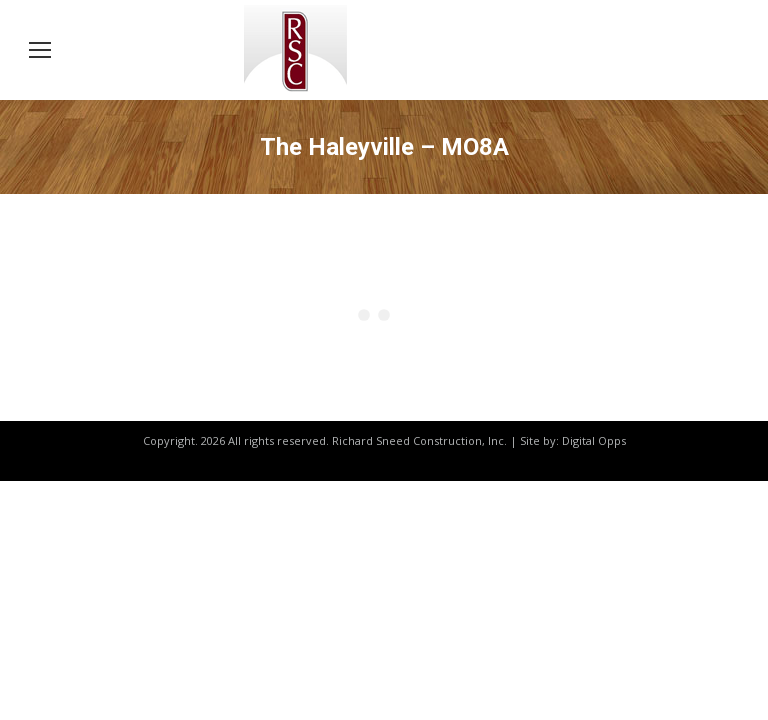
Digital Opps (594, 440)
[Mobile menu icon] (40, 50)
